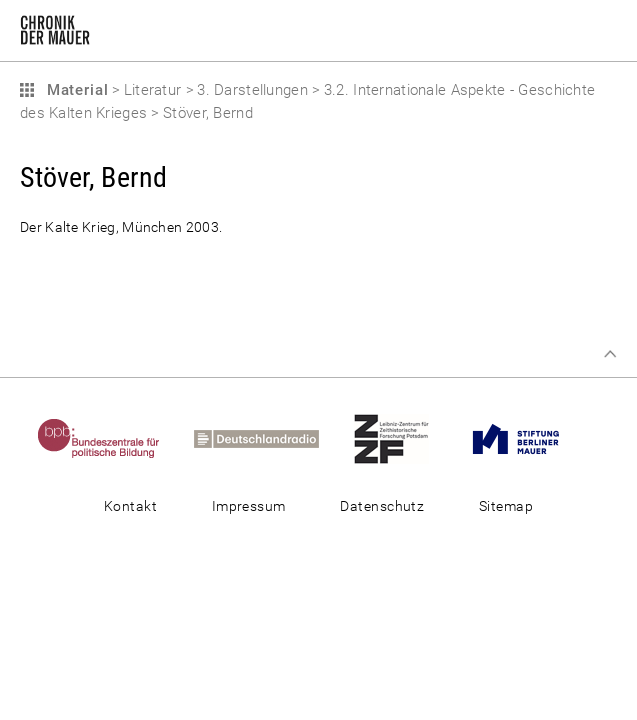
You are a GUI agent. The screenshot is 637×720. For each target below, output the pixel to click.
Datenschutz (382, 506)
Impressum (249, 506)
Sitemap (506, 506)
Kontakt (130, 506)
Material (75, 90)
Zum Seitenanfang (610, 354)
